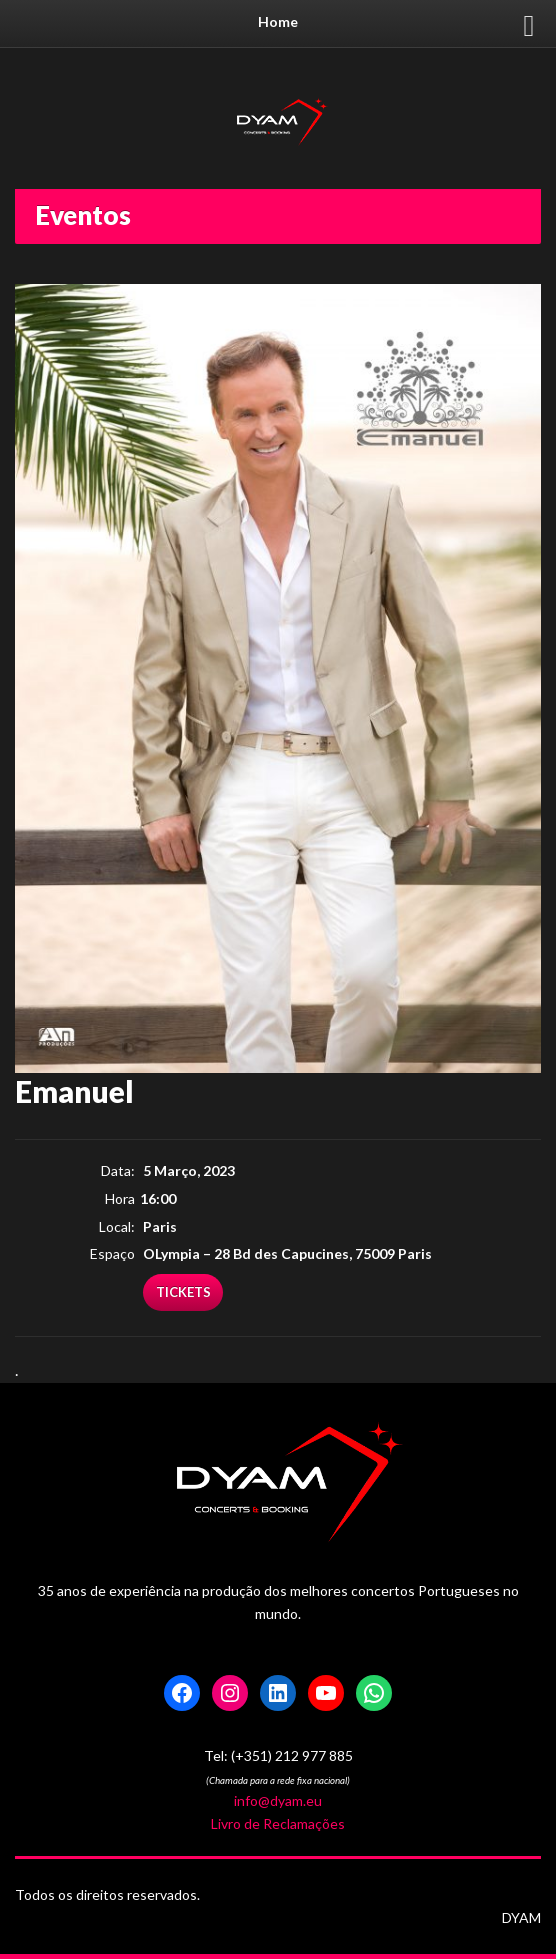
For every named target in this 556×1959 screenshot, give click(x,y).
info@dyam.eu (278, 1800)
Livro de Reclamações (278, 1823)
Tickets (183, 1292)
